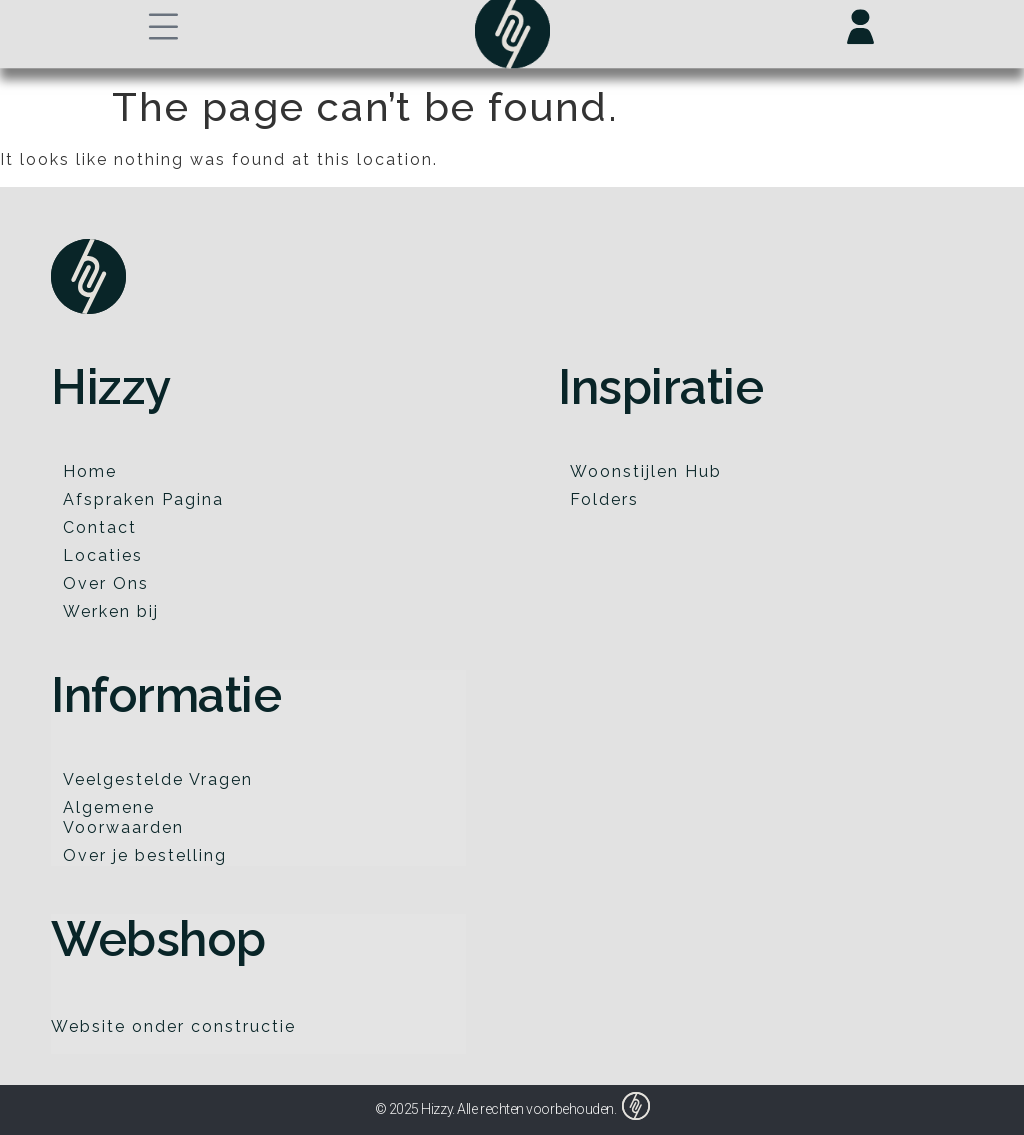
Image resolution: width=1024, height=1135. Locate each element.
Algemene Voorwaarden (123, 817)
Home (90, 471)
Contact (100, 527)
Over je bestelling (145, 855)
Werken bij (111, 611)
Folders (604, 499)
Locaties (103, 555)
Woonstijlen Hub (646, 471)
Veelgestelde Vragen (158, 779)
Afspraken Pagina (143, 499)
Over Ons (106, 583)
